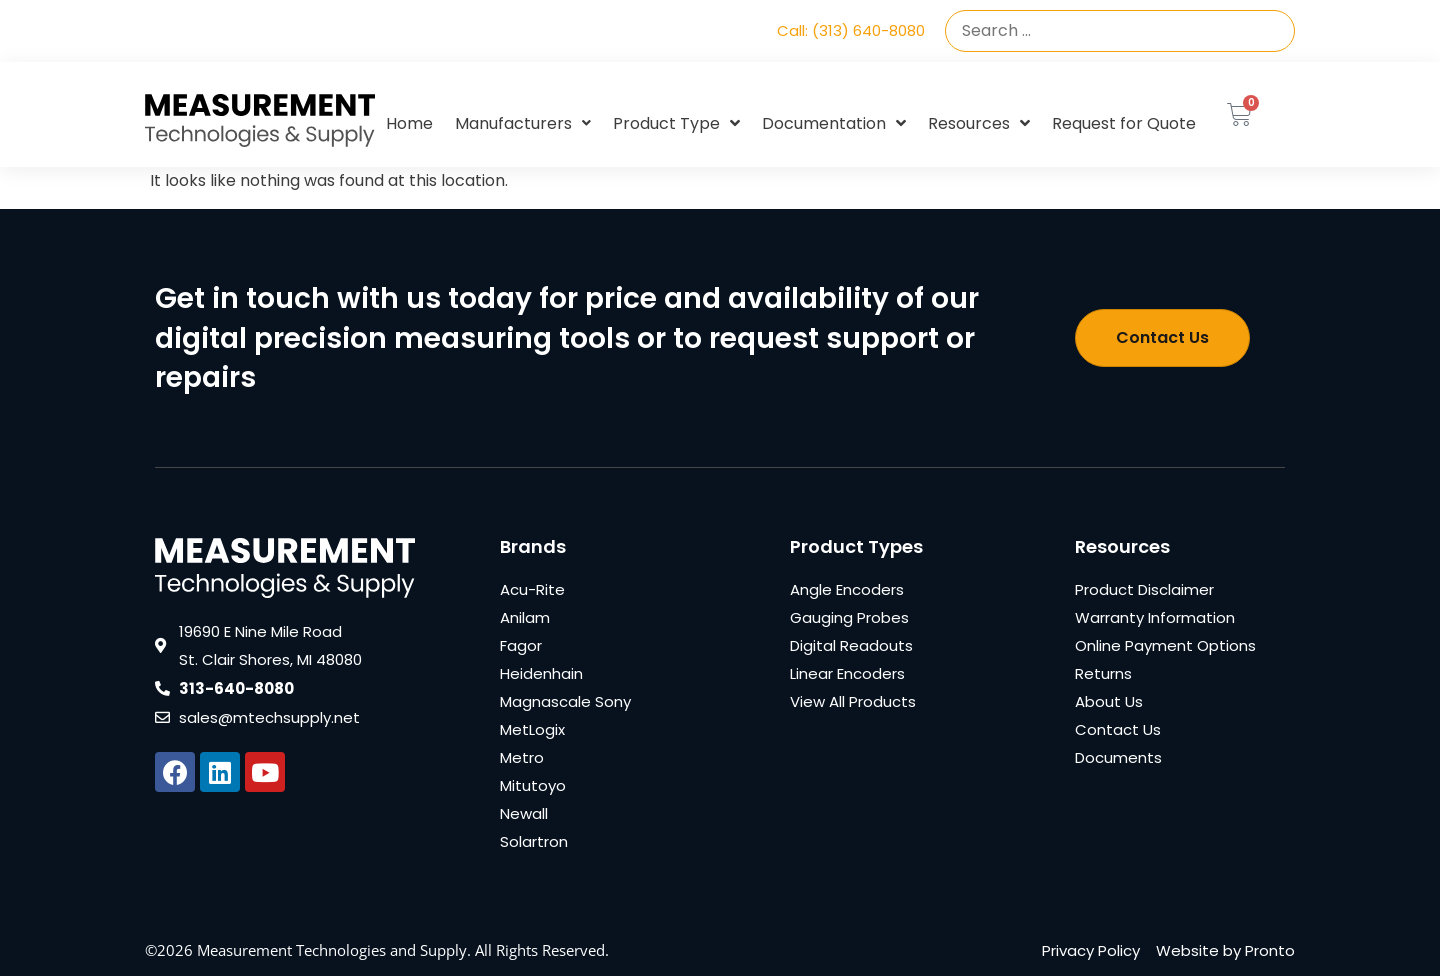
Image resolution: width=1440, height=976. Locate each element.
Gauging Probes (849, 617)
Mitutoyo (533, 785)
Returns (1103, 673)
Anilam (525, 617)
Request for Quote (1124, 123)
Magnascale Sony (565, 701)
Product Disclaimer (1144, 589)
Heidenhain (541, 673)
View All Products (853, 701)
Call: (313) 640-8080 (851, 30)
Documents (1118, 757)
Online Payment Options (1165, 645)
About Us (1109, 701)
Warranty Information (1155, 617)
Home (409, 123)
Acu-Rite (532, 589)
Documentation (834, 124)
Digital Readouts (851, 645)
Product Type (676, 124)
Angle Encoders (847, 589)
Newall (524, 813)
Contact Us (1118, 729)
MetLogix (532, 729)
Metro (522, 757)
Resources (979, 124)
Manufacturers (523, 123)
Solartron (534, 841)
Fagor (521, 645)
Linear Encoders (847, 673)
